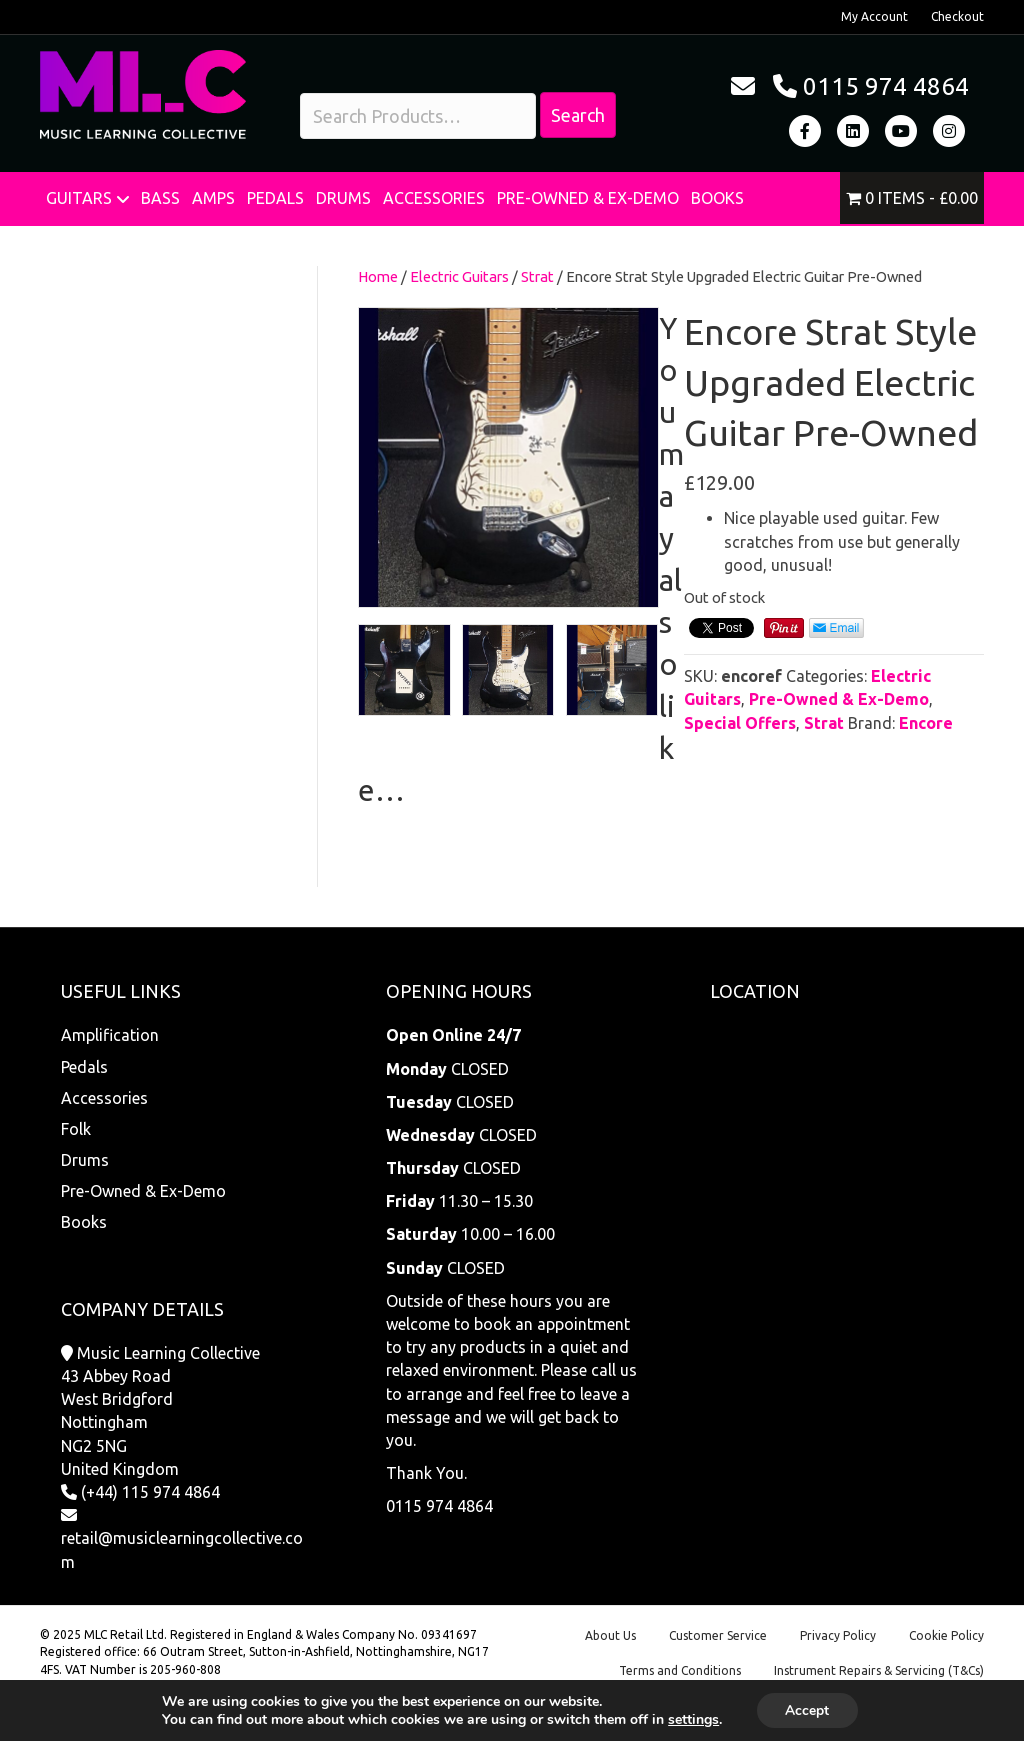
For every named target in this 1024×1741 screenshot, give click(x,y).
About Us (610, 1635)
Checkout (957, 16)
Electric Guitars (459, 276)
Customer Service (718, 1635)
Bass (160, 198)
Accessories (434, 198)
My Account (874, 16)
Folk (76, 1129)
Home (378, 276)
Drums (343, 198)
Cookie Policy (946, 1635)
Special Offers (740, 723)
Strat (537, 276)
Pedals (275, 198)
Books (717, 198)
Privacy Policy (838, 1635)
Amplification (110, 1035)
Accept (807, 1709)
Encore (926, 723)
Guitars (79, 198)
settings (692, 1719)
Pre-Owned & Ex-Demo (588, 198)
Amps (213, 198)
